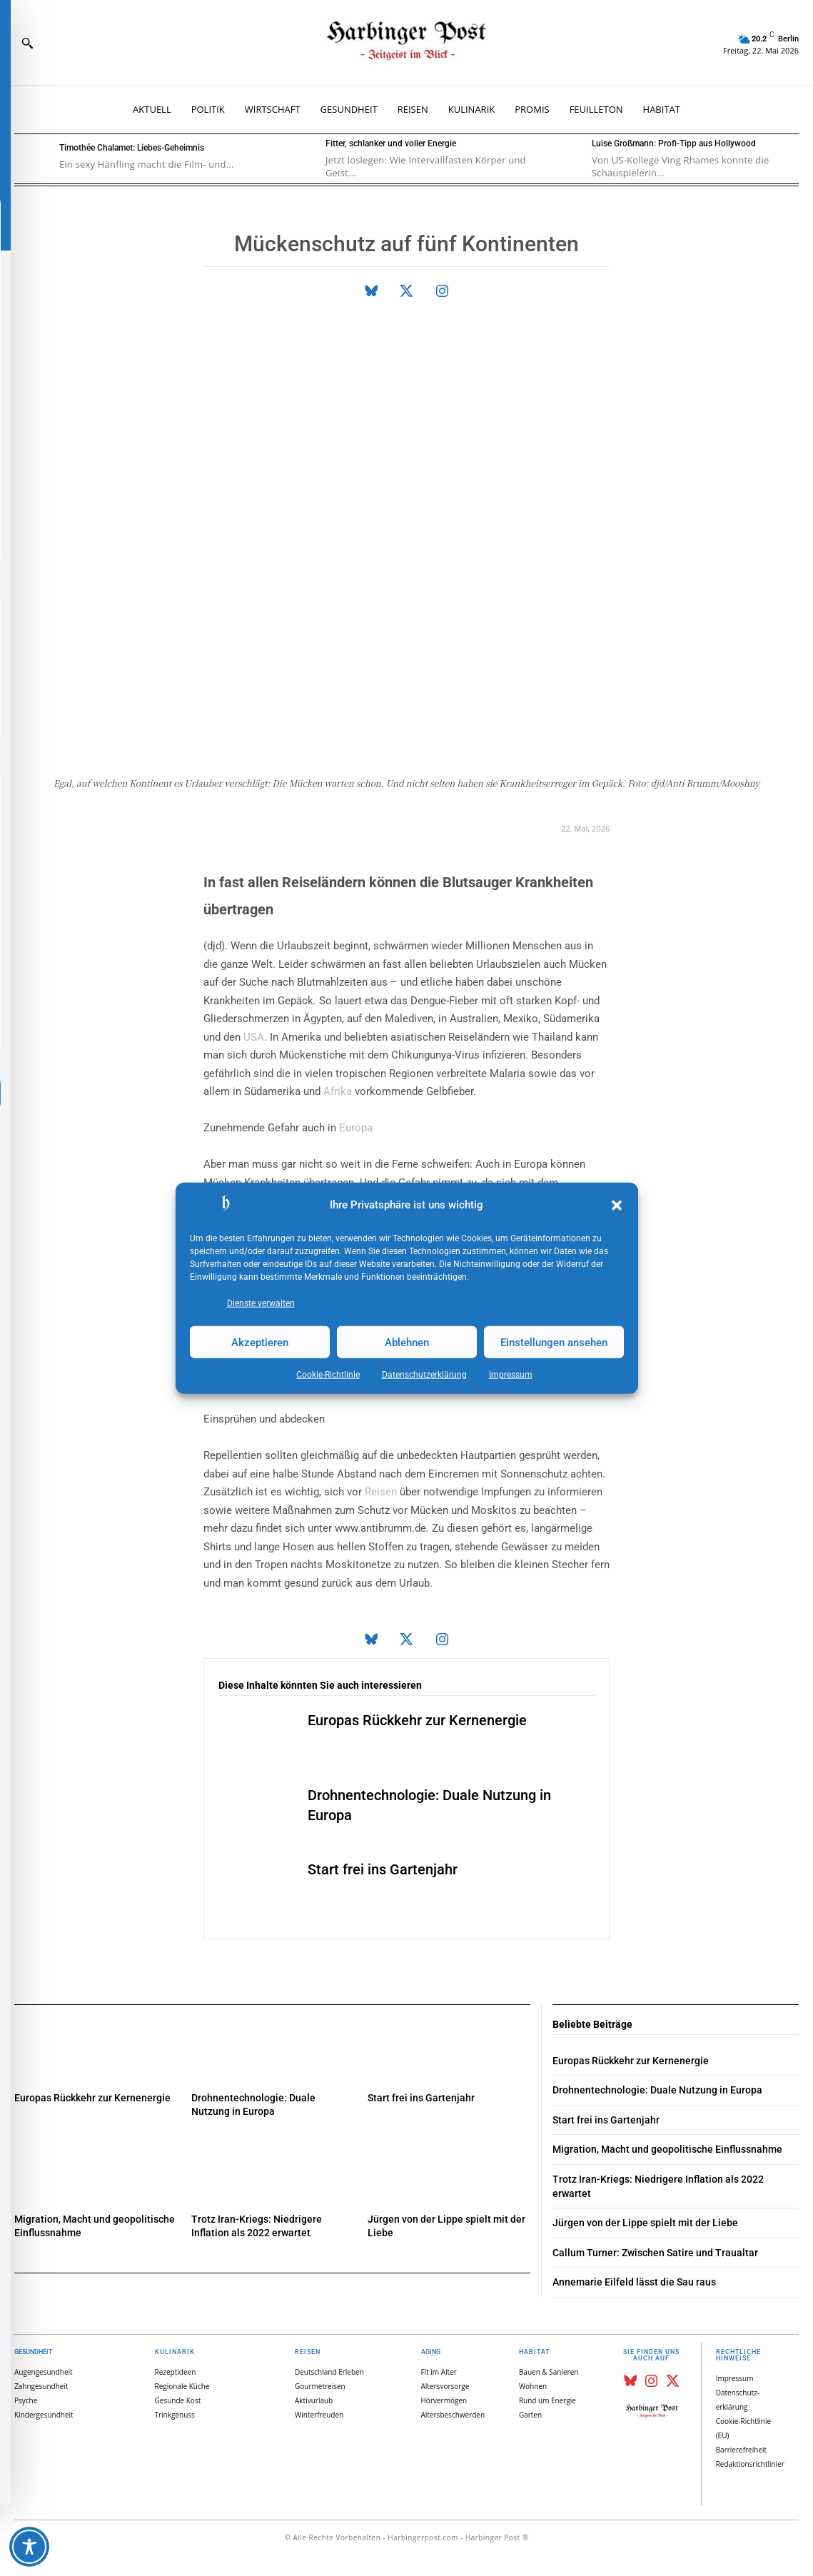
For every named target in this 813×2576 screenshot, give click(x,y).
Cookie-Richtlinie (328, 1375)
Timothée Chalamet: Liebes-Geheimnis (131, 148)
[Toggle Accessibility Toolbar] (29, 2546)
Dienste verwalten (261, 1303)
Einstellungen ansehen (553, 1341)
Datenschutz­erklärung (424, 1375)
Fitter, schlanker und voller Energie (390, 143)
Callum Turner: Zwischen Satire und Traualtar (655, 2252)
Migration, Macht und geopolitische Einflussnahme (667, 2149)
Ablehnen (407, 1341)
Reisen (381, 1491)
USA (253, 1037)
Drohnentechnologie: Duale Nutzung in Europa (657, 2090)
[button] (617, 1205)
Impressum (510, 1375)
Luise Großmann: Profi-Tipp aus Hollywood (674, 143)
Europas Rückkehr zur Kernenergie (417, 1720)
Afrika (337, 1091)
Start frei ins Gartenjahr (383, 1869)
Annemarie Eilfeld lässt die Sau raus (634, 2282)
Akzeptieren (259, 1341)
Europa (356, 1127)
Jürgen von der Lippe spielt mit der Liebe (645, 2222)
